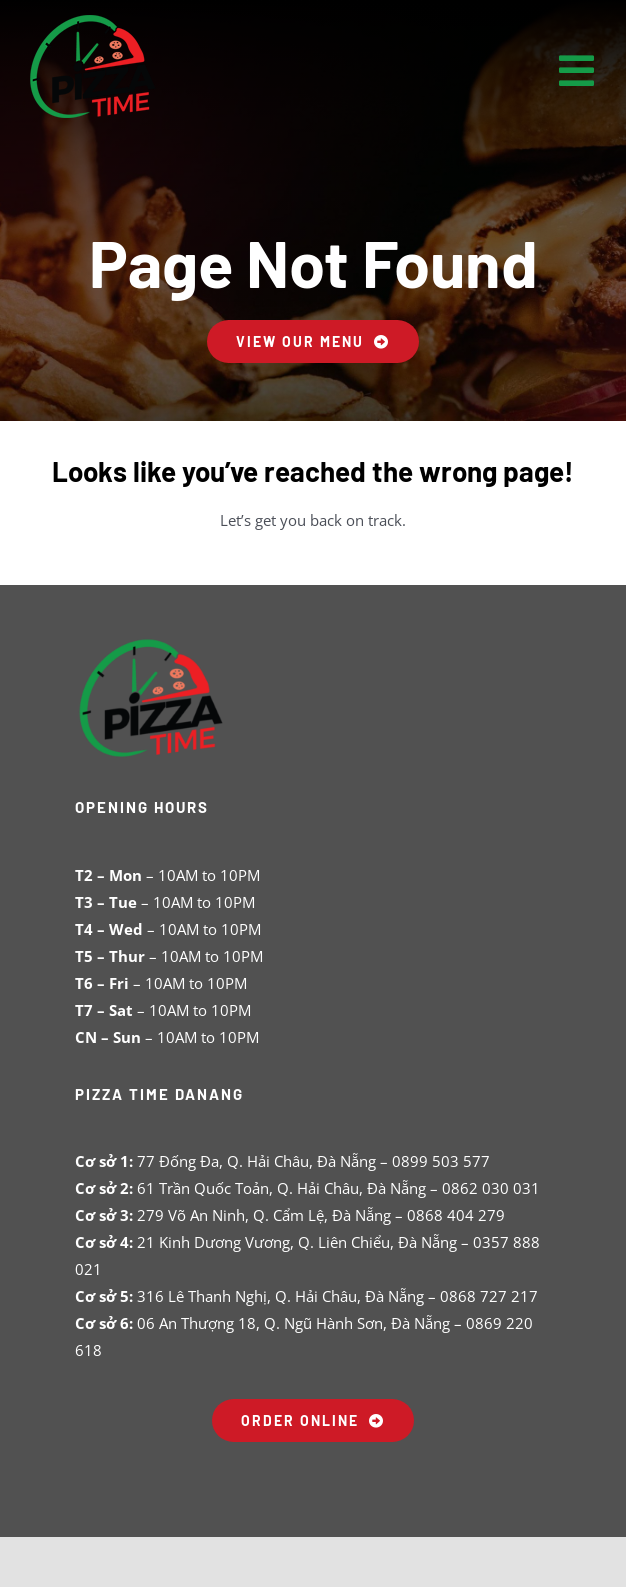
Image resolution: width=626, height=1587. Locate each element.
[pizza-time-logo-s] (93, 12)
